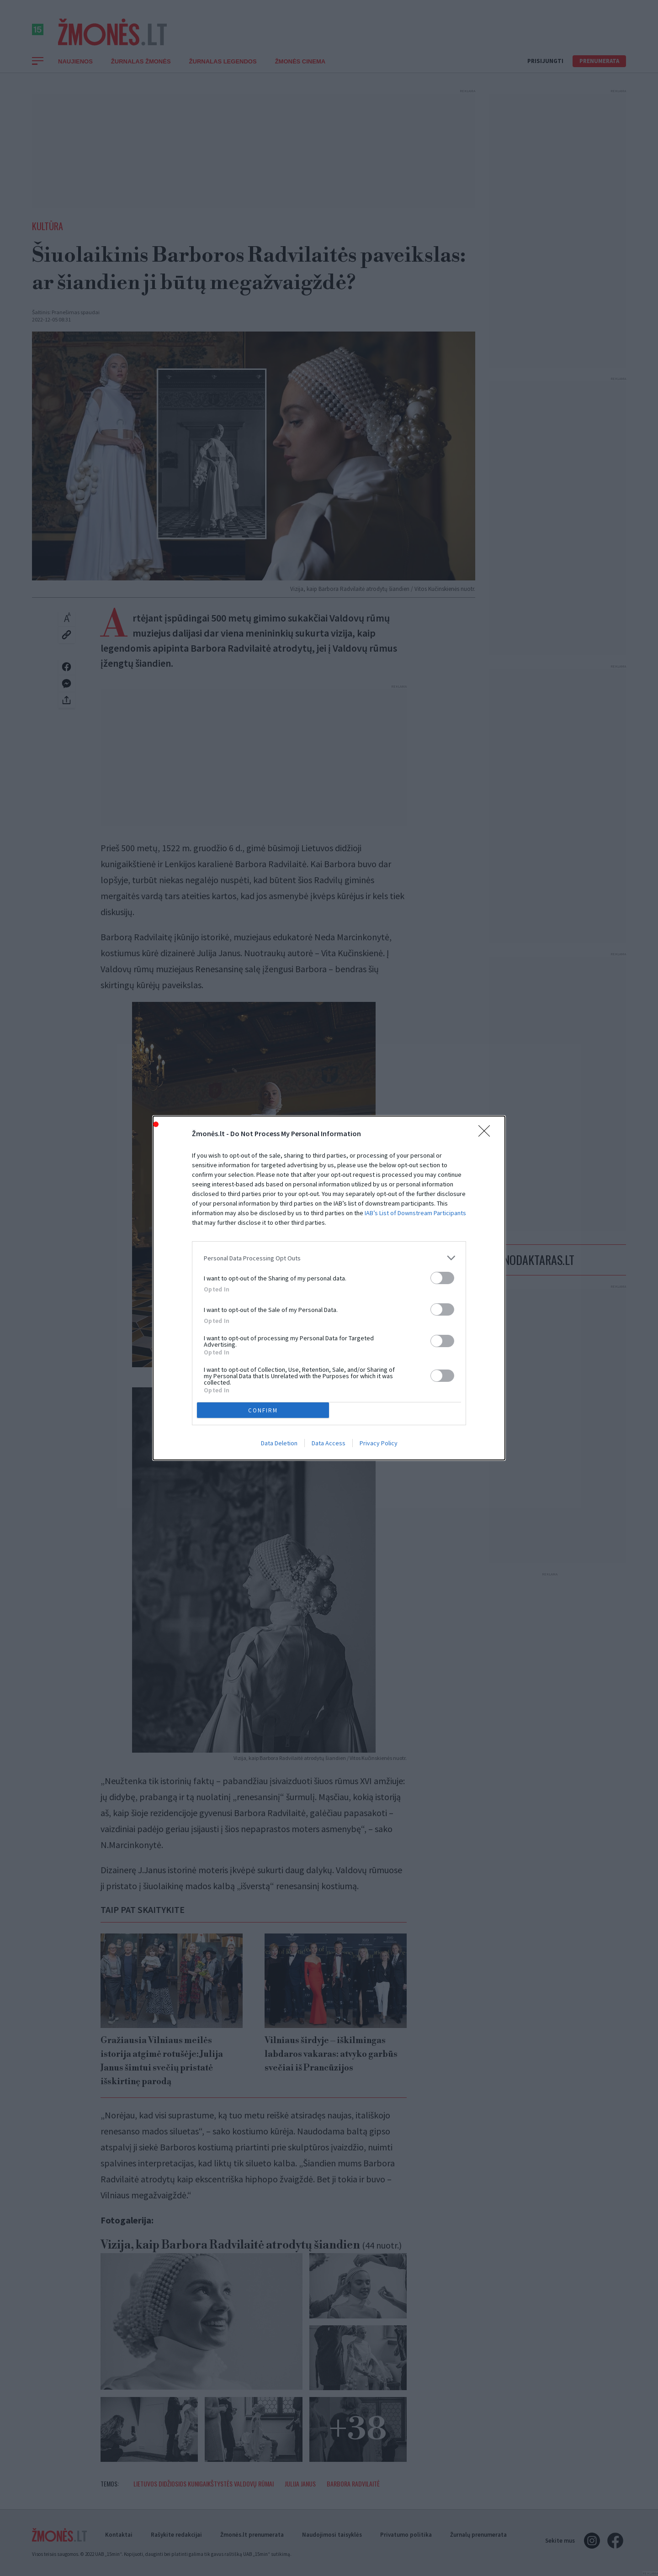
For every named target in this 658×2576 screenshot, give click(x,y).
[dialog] (329, 1288)
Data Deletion (279, 1443)
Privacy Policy (379, 1443)
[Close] (487, 1134)
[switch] (442, 1278)
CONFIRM (263, 1410)
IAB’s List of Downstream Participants (415, 1213)
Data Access (328, 1443)
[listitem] (329, 1258)
